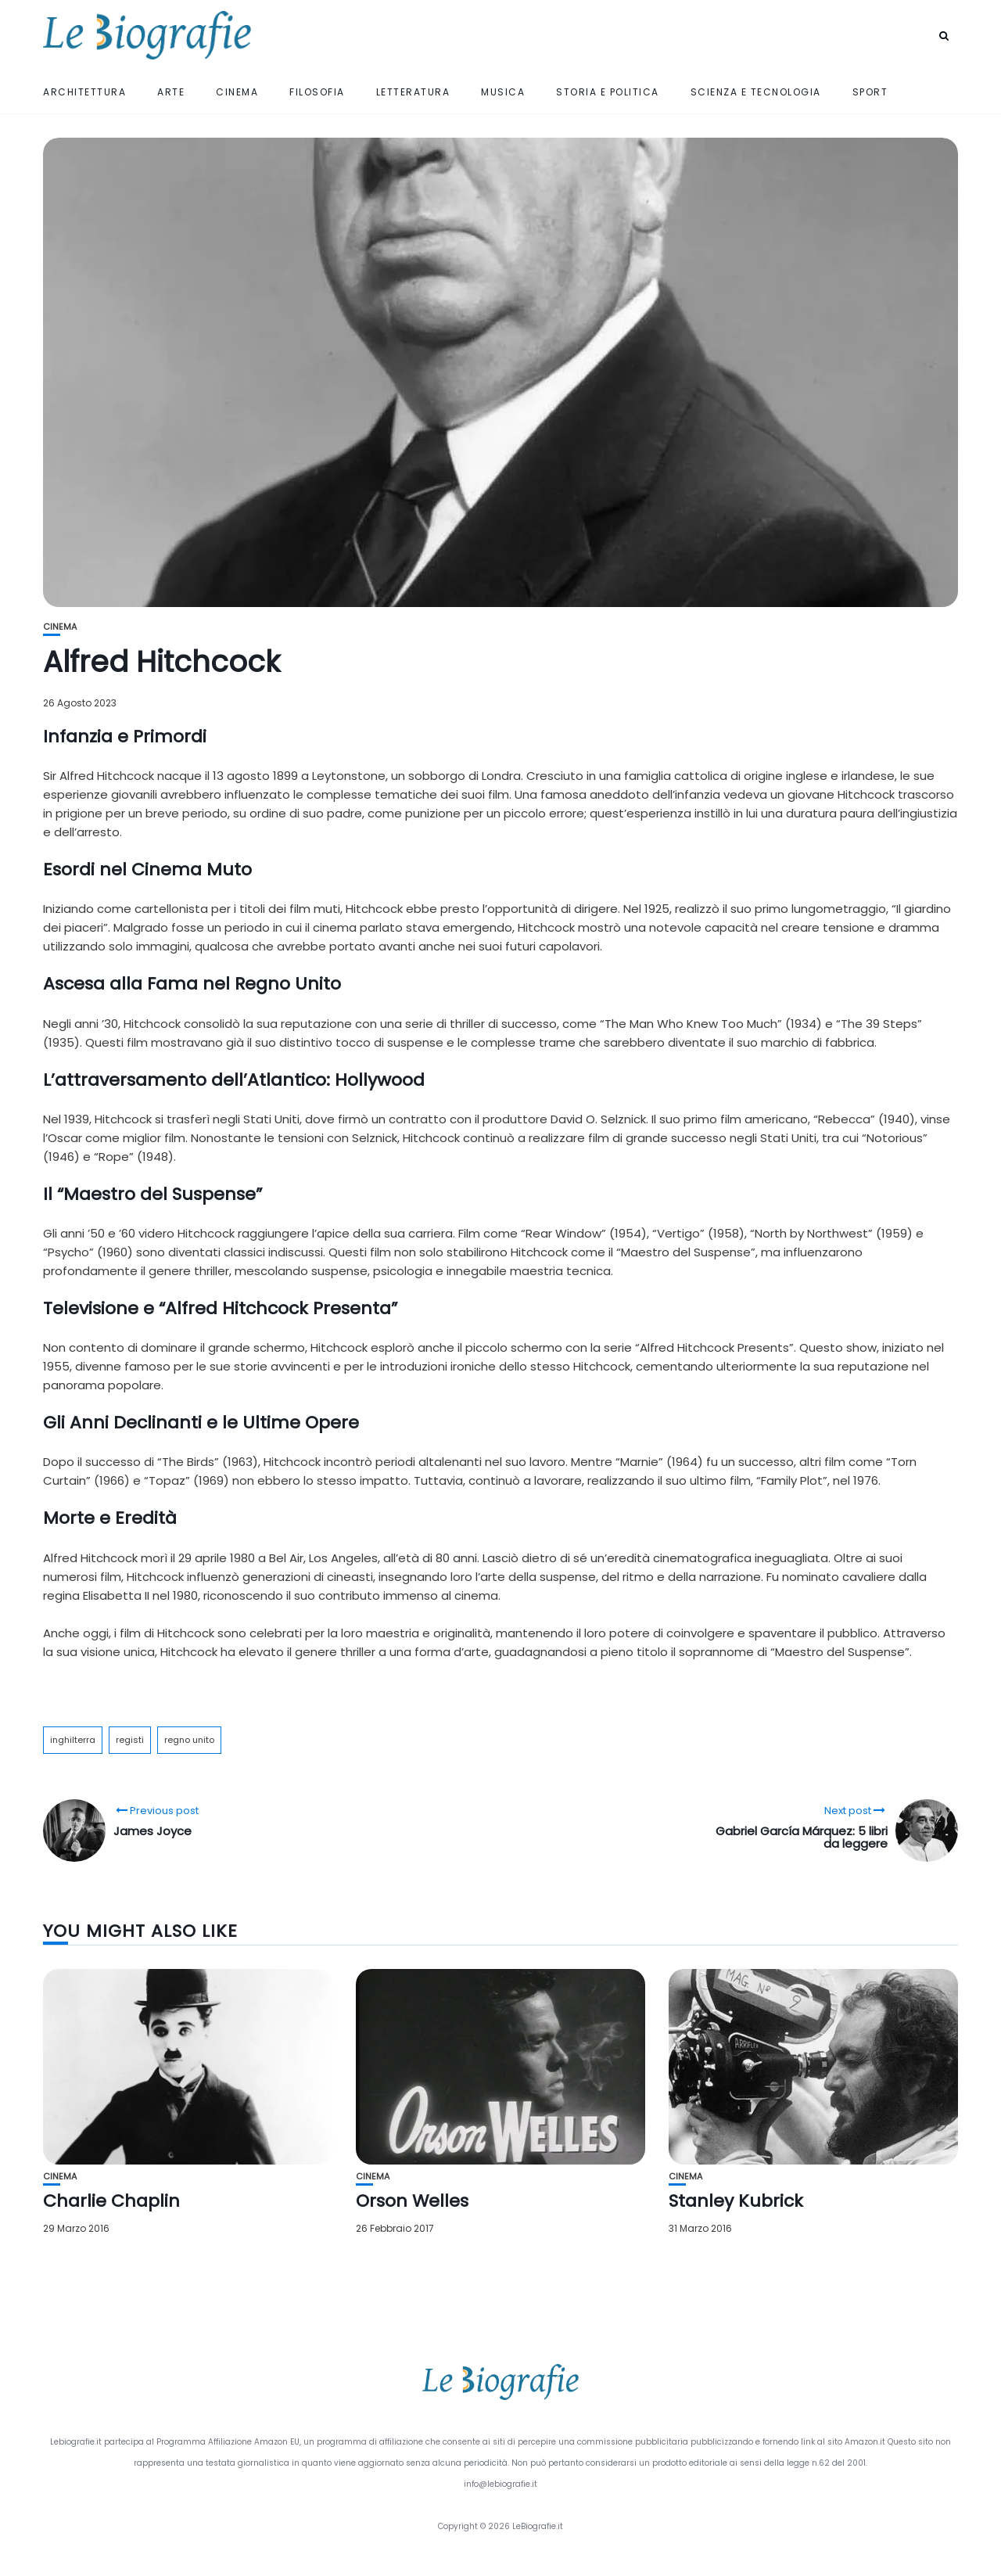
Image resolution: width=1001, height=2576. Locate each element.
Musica (503, 92)
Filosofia (317, 92)
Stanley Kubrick (736, 2201)
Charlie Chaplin (111, 2201)
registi (130, 1740)
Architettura (84, 92)
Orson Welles (412, 2201)
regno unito (189, 1740)
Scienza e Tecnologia (756, 92)
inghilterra (72, 1740)
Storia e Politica (607, 92)
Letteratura (413, 92)
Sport (870, 92)
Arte (171, 92)
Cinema (237, 92)
